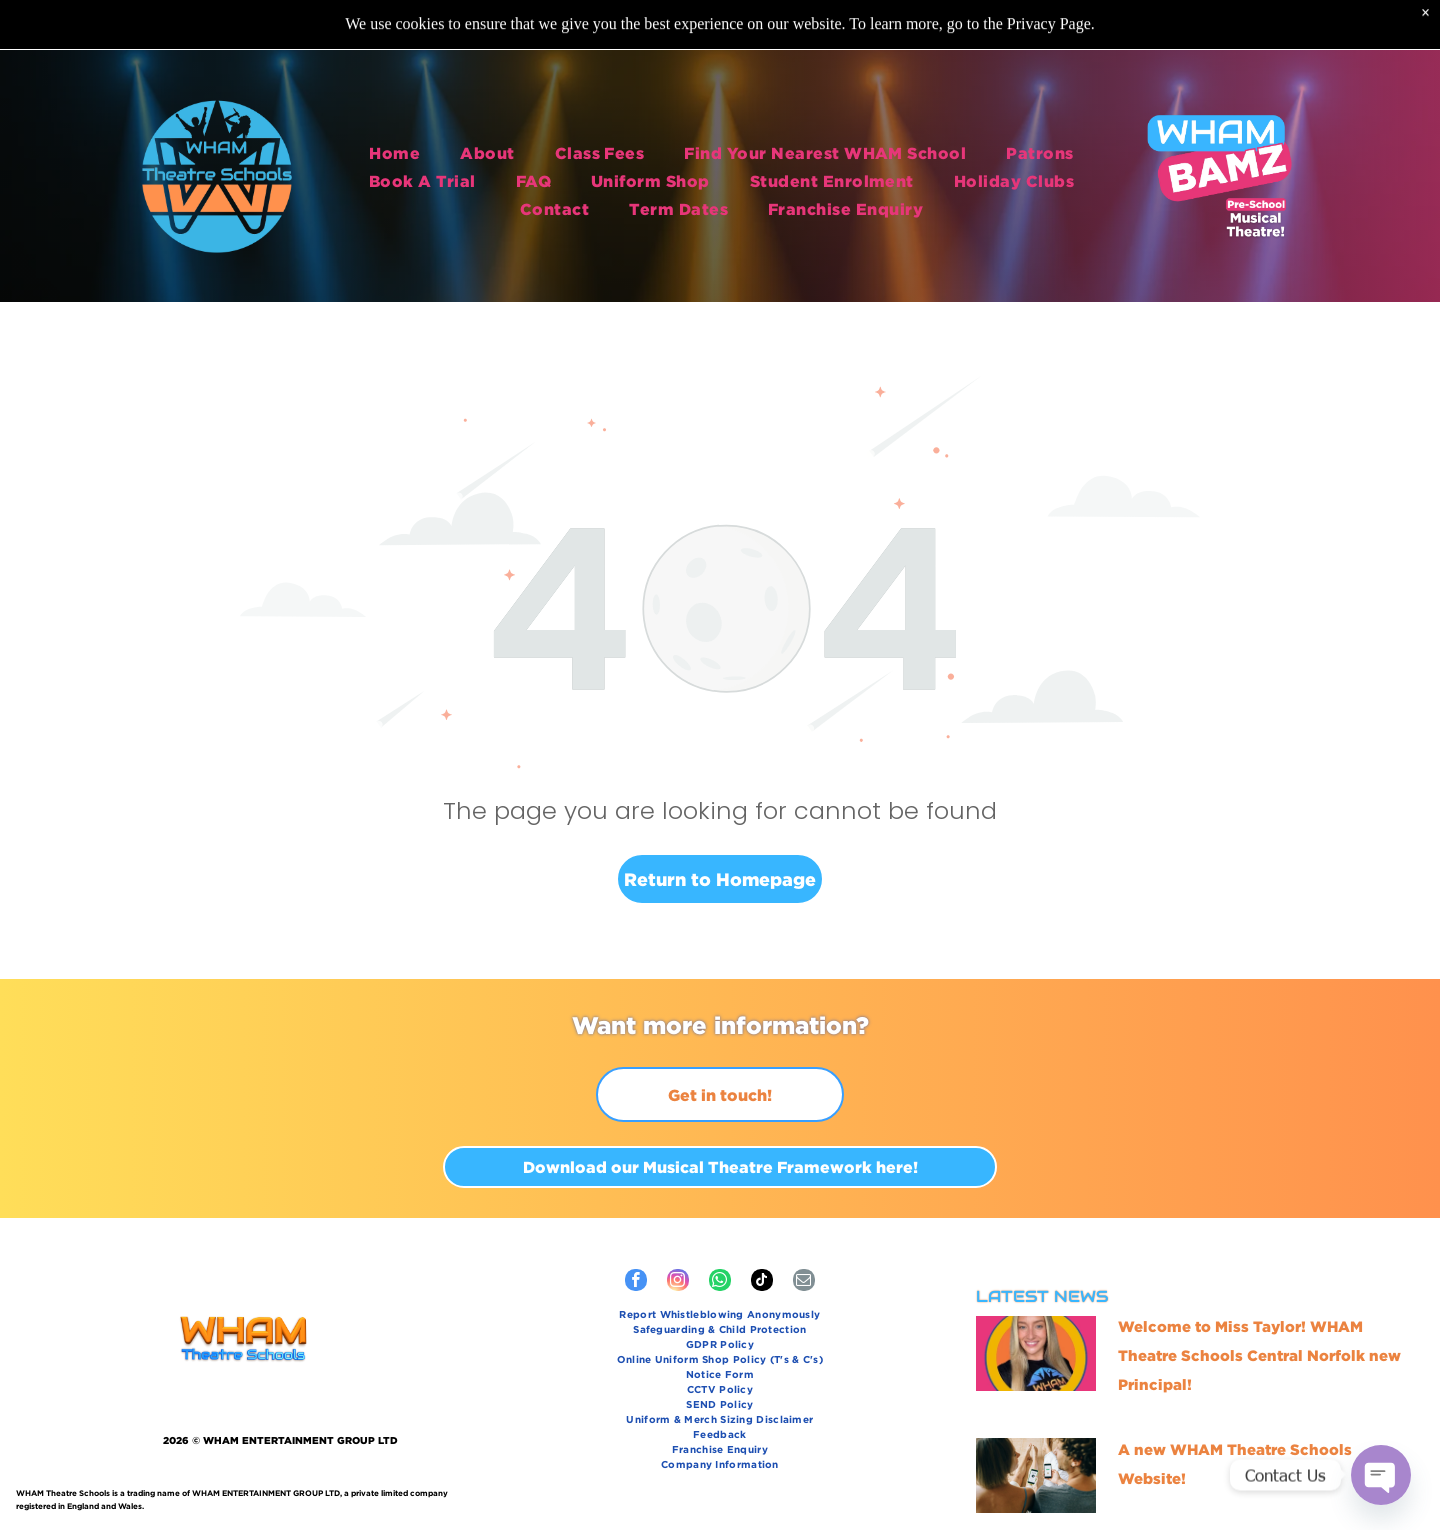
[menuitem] (394, 148)
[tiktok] (762, 1282)
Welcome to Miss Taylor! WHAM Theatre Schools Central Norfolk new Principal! (1259, 1355)
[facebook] (636, 1282)
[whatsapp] (720, 1282)
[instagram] (678, 1282)
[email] (804, 1282)
